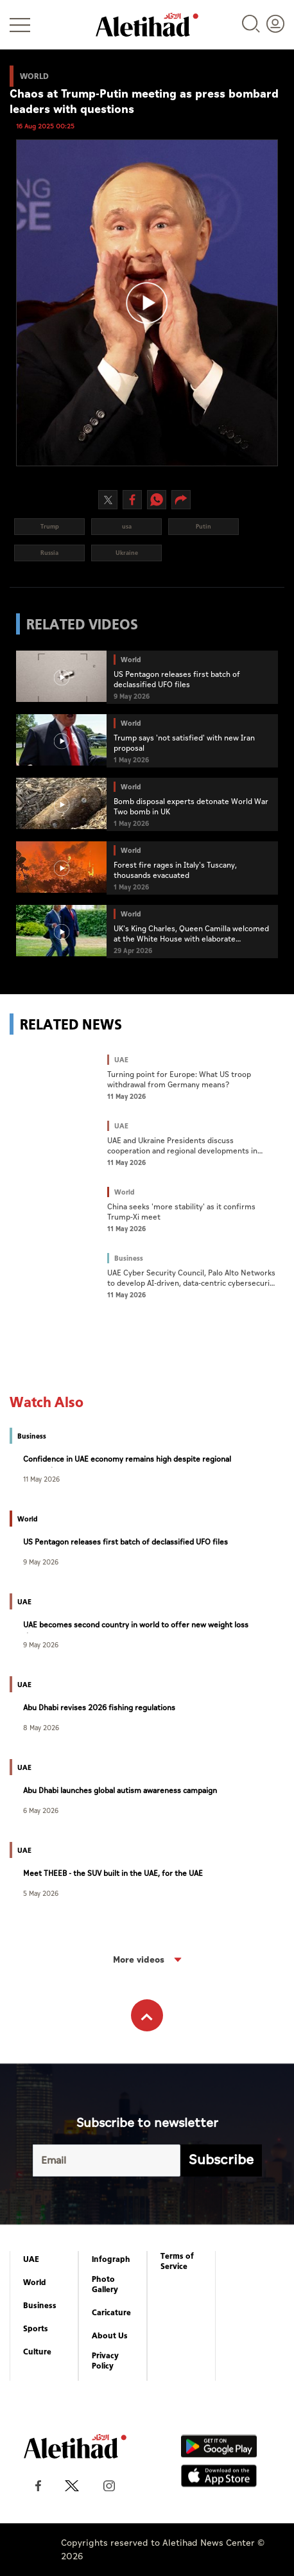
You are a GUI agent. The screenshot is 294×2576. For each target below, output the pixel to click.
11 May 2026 (41, 1479)
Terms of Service (177, 2261)
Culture (37, 2352)
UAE (31, 2259)
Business (39, 2305)
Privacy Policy (105, 2361)
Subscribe (221, 2160)
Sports (35, 2329)
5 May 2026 (40, 1893)
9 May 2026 (40, 1561)
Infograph (111, 2259)
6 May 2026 (40, 1810)
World (34, 2282)
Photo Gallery (105, 2284)
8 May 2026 (41, 1727)
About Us (110, 2336)
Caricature (111, 2313)
